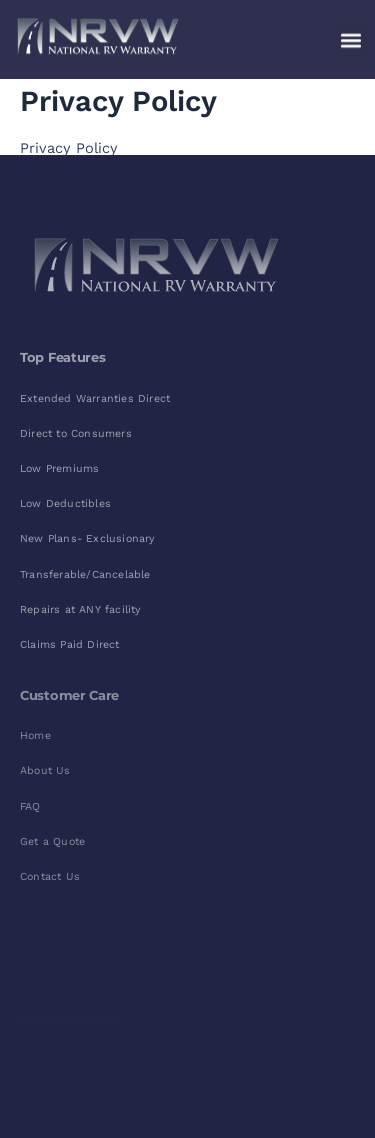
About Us (45, 770)
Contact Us (50, 876)
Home (35, 735)
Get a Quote (52, 841)
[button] (350, 35)
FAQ (30, 806)
